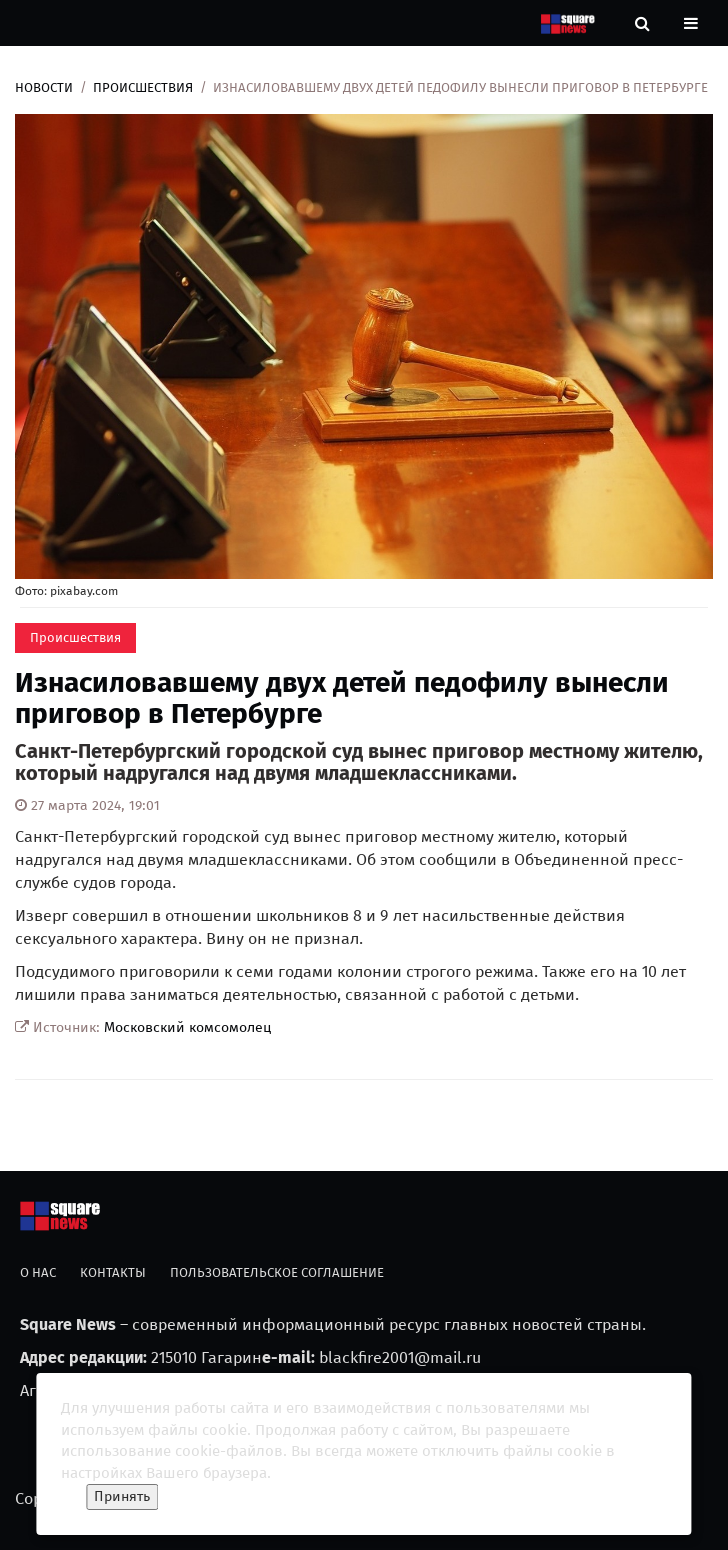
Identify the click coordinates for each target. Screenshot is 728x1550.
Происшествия (143, 87)
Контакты (113, 1272)
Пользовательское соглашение (277, 1272)
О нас (38, 1272)
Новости (44, 87)
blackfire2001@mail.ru (400, 1357)
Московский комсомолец (188, 1027)
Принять (122, 1496)
